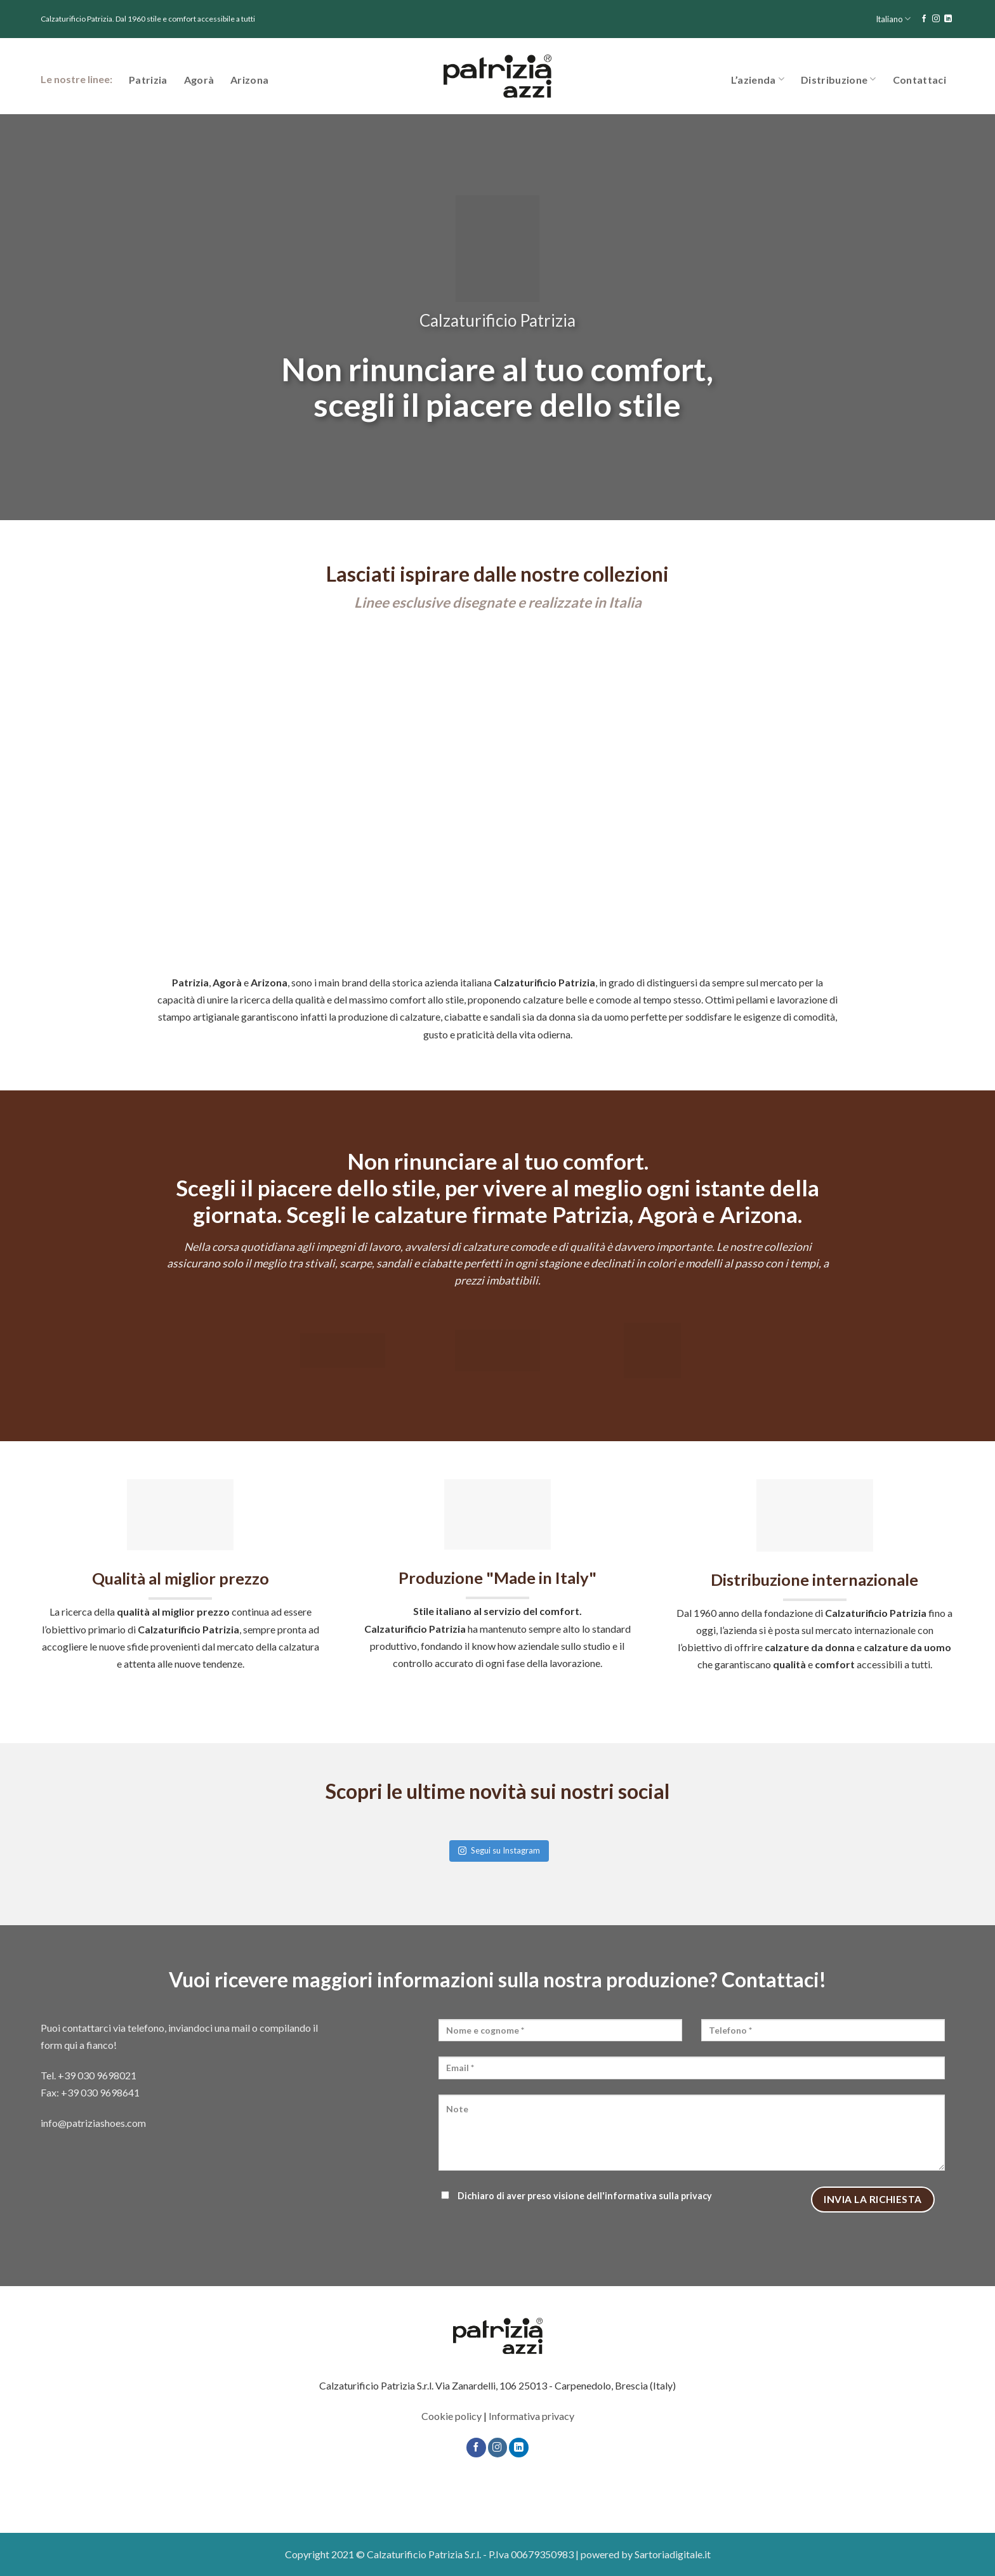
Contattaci (919, 80)
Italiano (893, 19)
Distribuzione (838, 79)
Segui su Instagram (499, 1850)
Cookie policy (451, 2416)
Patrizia (148, 80)
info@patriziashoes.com (93, 2123)
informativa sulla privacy (658, 2195)
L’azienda (757, 79)
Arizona (249, 80)
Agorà (199, 80)
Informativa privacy (531, 2416)
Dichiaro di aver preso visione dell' (575, 2195)
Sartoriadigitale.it (673, 2554)
